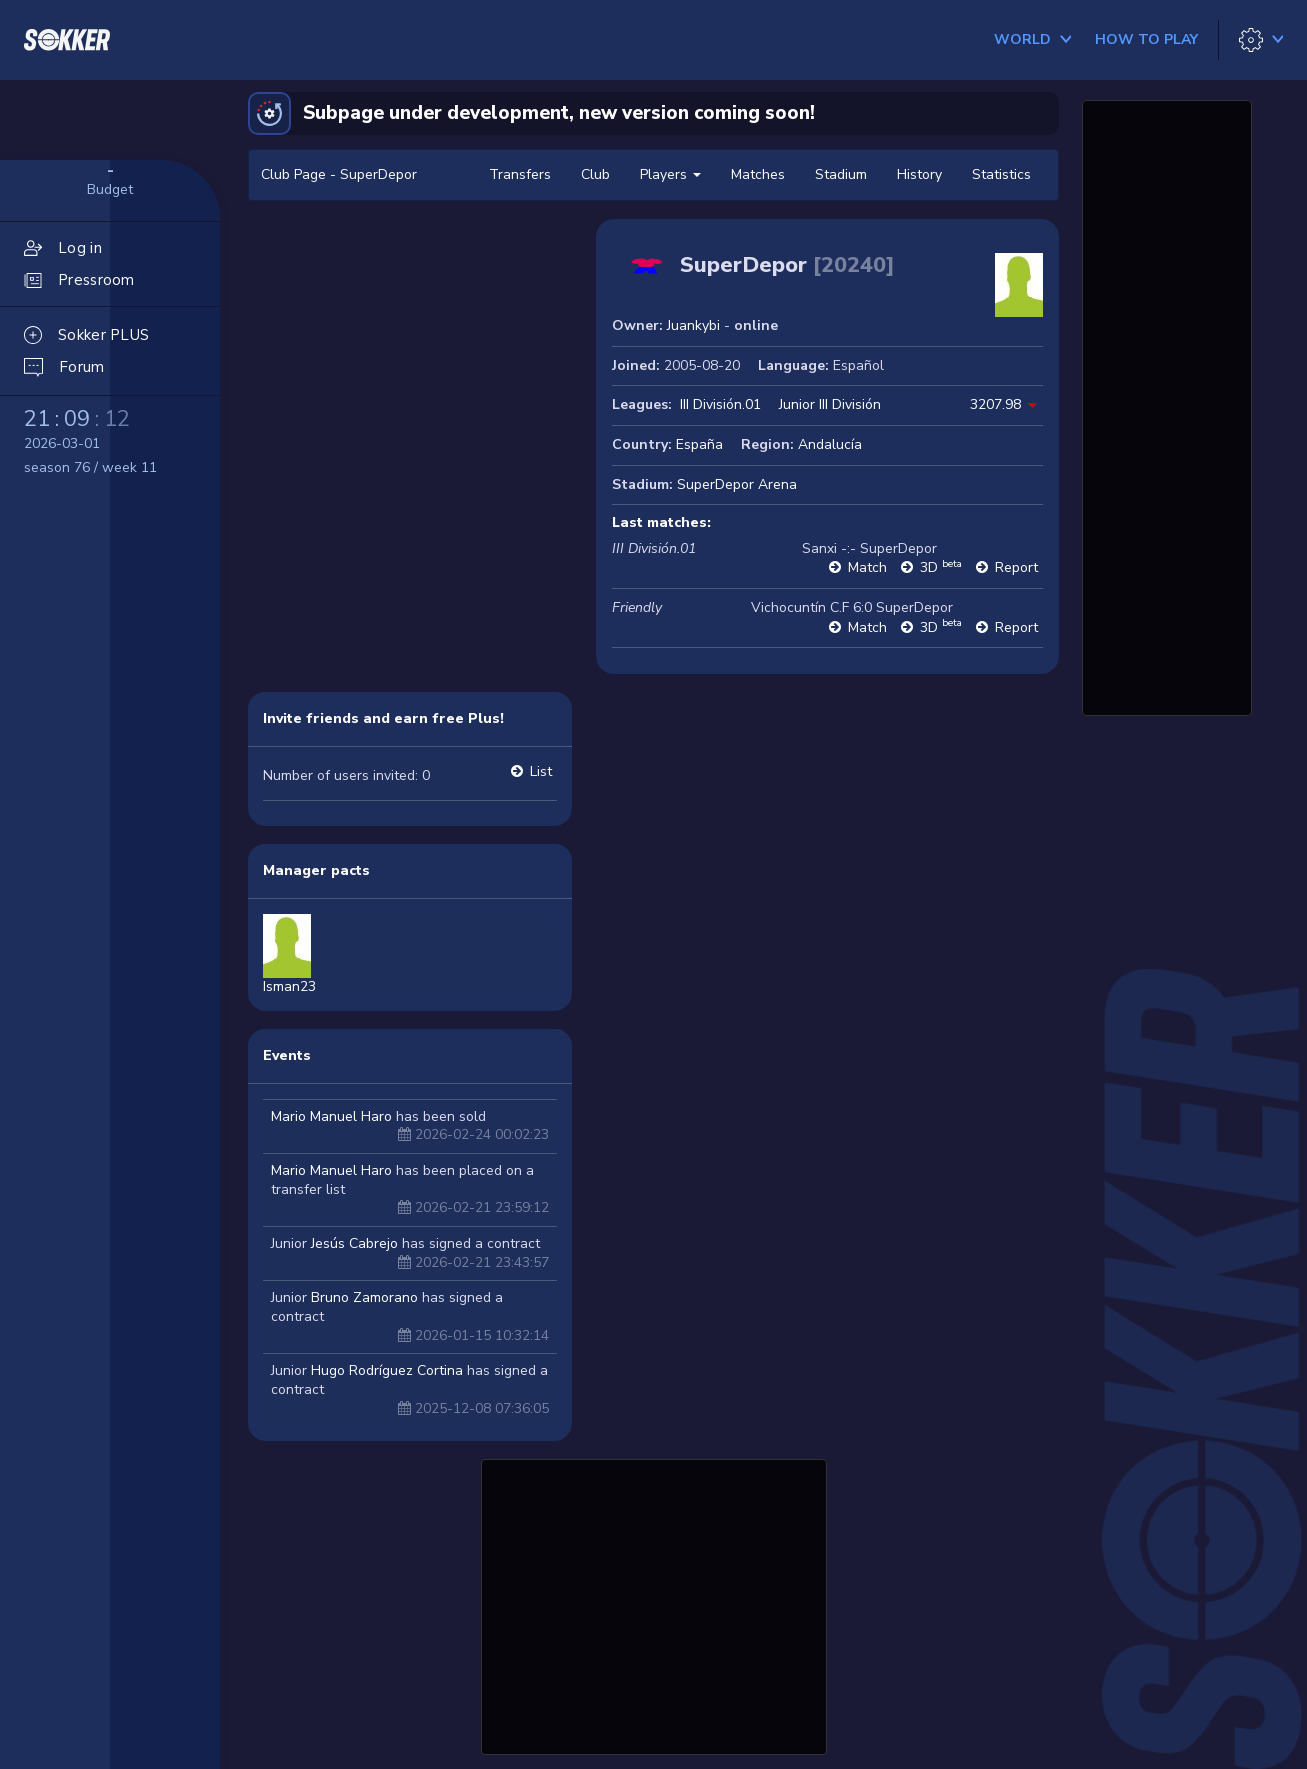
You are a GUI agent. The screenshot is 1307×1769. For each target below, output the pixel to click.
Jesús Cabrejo (354, 1243)
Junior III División (830, 404)
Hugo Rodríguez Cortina (387, 1370)
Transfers (520, 174)
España (699, 444)
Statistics (1001, 174)
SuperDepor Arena (737, 484)
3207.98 (995, 404)
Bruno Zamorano (364, 1297)
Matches (758, 174)
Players (670, 174)
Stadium (841, 174)
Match (867, 567)
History (919, 174)
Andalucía (830, 444)
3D (941, 567)
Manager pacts (316, 870)
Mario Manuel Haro (331, 1116)
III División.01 (720, 404)
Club (595, 174)
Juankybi (693, 325)
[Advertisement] (654, 1604)
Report (1016, 567)
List (541, 771)
